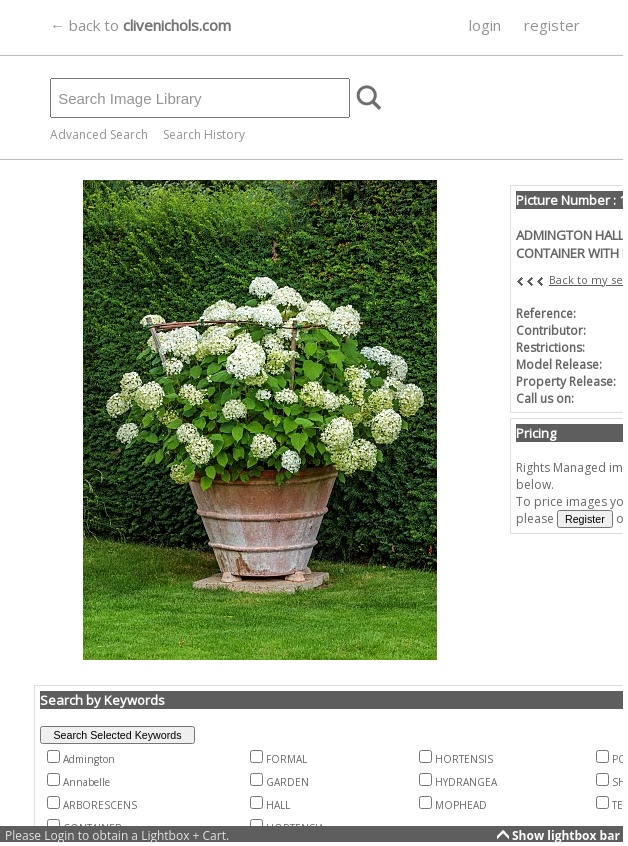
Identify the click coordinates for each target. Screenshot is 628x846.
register (552, 25)
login (485, 25)
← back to (140, 25)
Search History (204, 134)
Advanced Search (99, 134)
